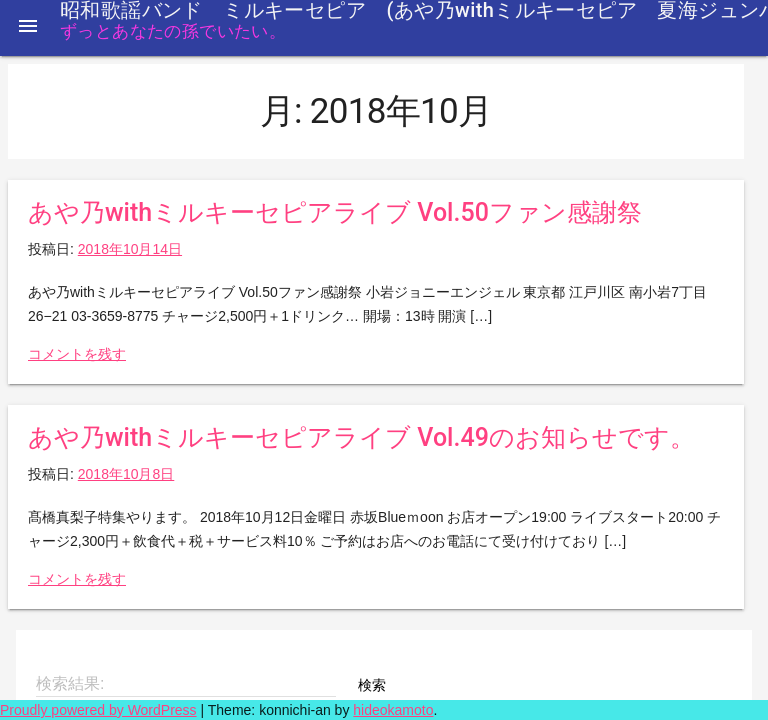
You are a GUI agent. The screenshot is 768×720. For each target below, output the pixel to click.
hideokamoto (393, 710)
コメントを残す (77, 354)
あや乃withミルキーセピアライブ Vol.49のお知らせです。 (361, 437)
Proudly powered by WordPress (98, 710)
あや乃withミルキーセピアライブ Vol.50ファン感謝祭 (335, 212)
